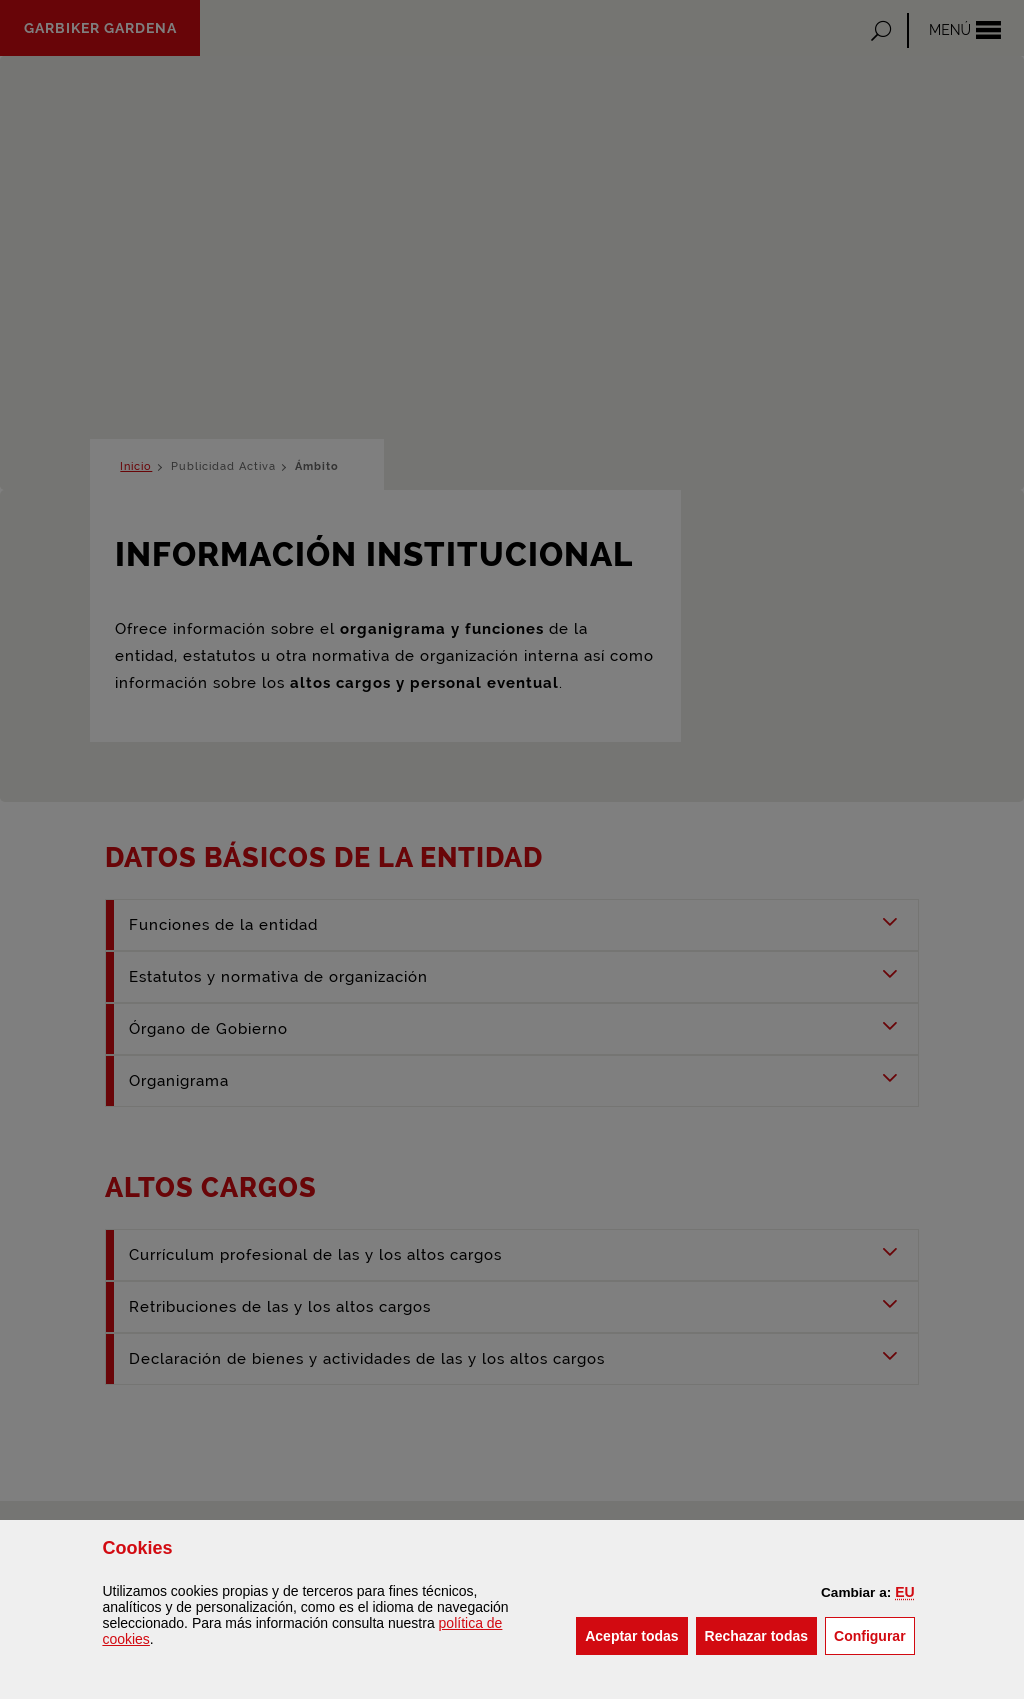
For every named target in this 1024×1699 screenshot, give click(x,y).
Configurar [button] (874, 1634)
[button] (904, 1592)
